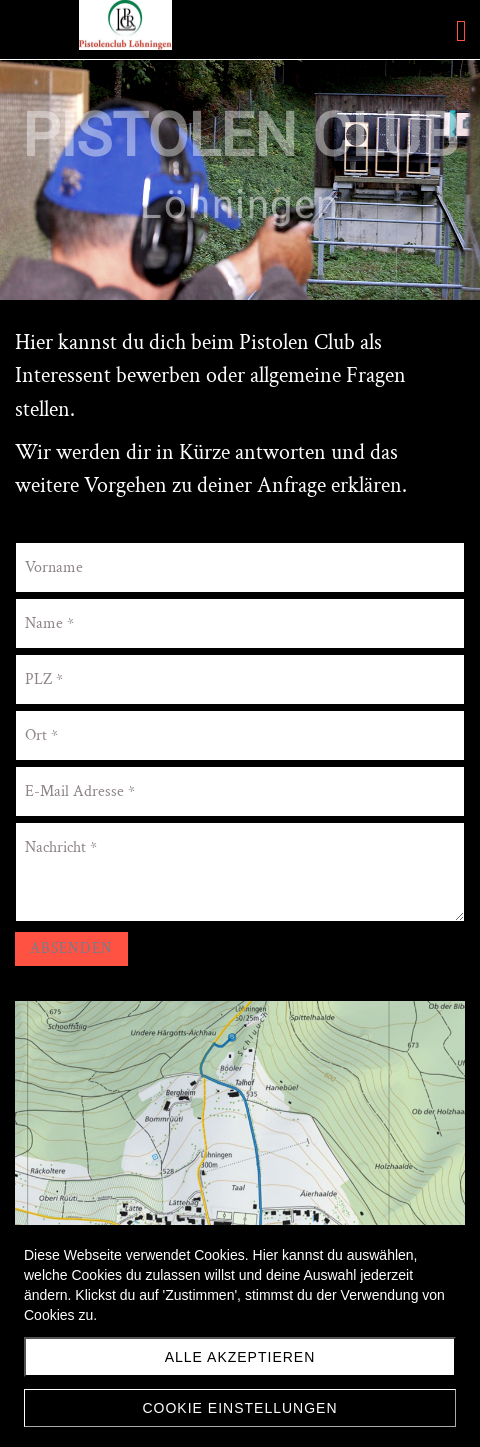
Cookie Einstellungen (239, 1408)
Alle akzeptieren (240, 1357)
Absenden (71, 948)
